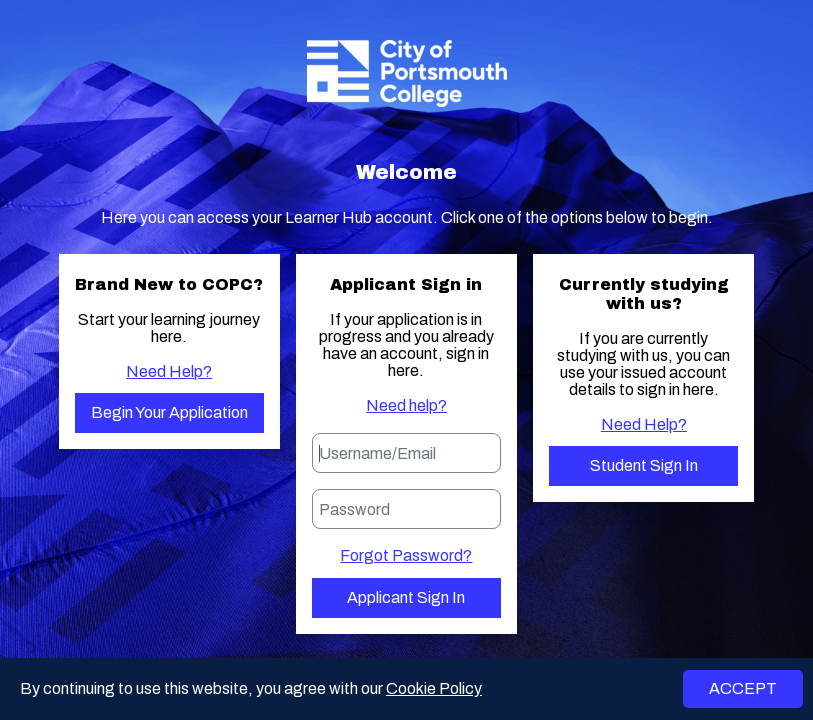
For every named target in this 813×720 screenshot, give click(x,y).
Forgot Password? (406, 555)
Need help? (406, 405)
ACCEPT (743, 688)
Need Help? (169, 371)
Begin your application (169, 412)
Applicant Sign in (406, 597)
